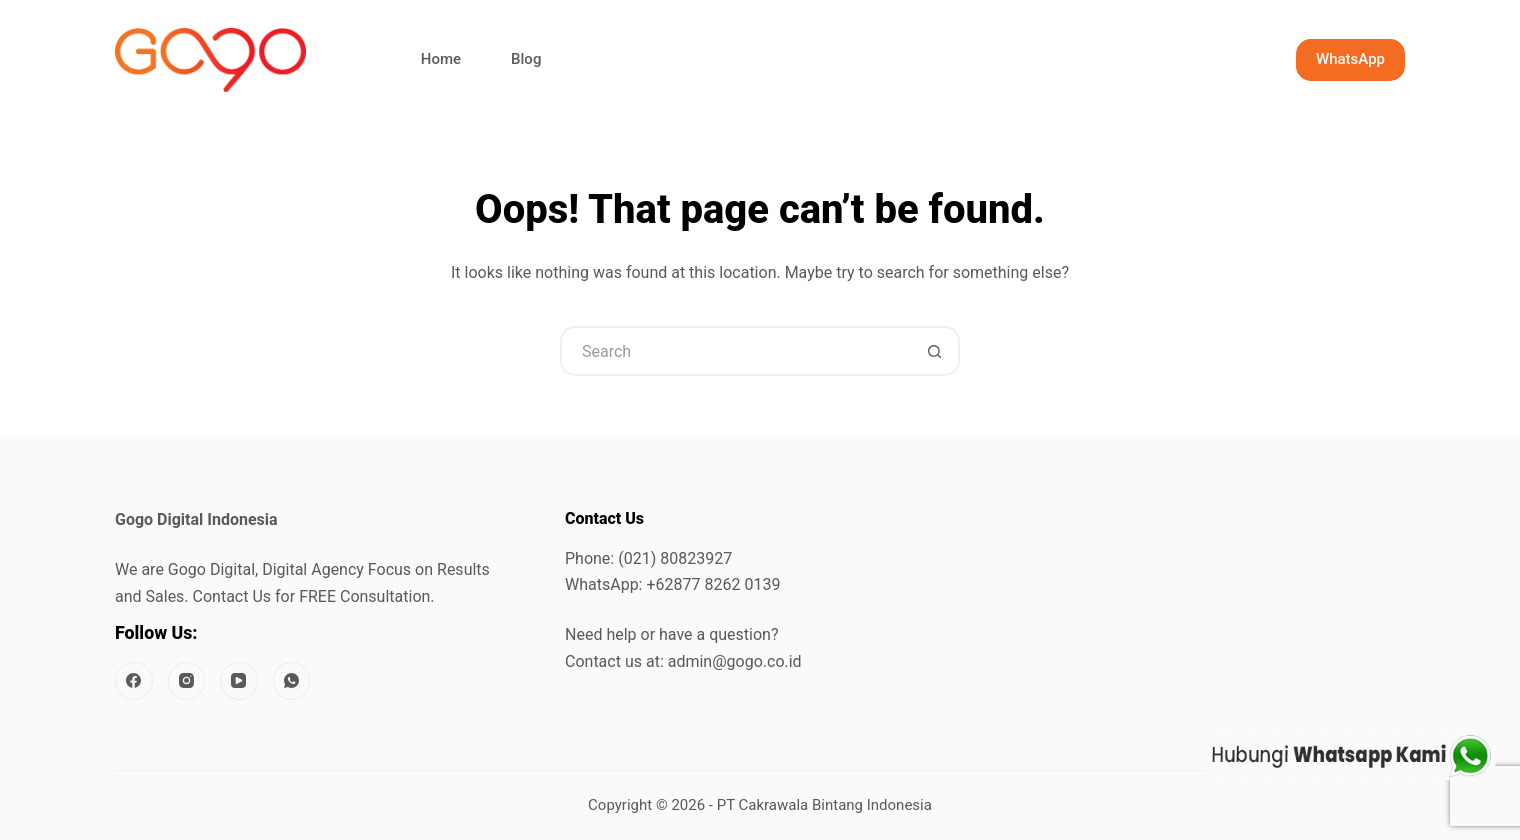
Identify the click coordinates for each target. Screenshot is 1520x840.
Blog (526, 59)
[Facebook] (134, 681)
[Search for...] (735, 351)
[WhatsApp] (292, 681)
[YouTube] (239, 681)
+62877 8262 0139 (713, 584)
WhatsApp (1350, 59)
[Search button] (935, 351)
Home (441, 59)
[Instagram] (187, 681)
